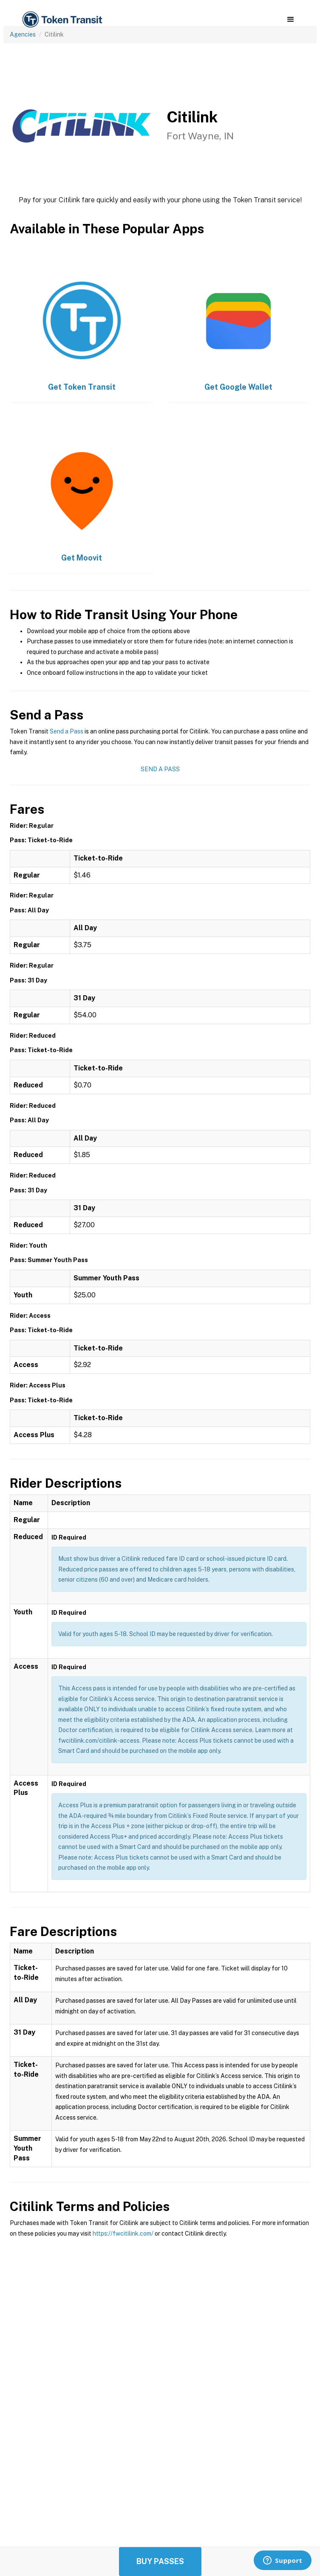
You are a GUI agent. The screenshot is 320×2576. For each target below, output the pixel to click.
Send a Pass (66, 731)
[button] (290, 19)
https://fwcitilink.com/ (123, 2233)
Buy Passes (160, 2561)
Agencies (23, 34)
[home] (61, 19)
